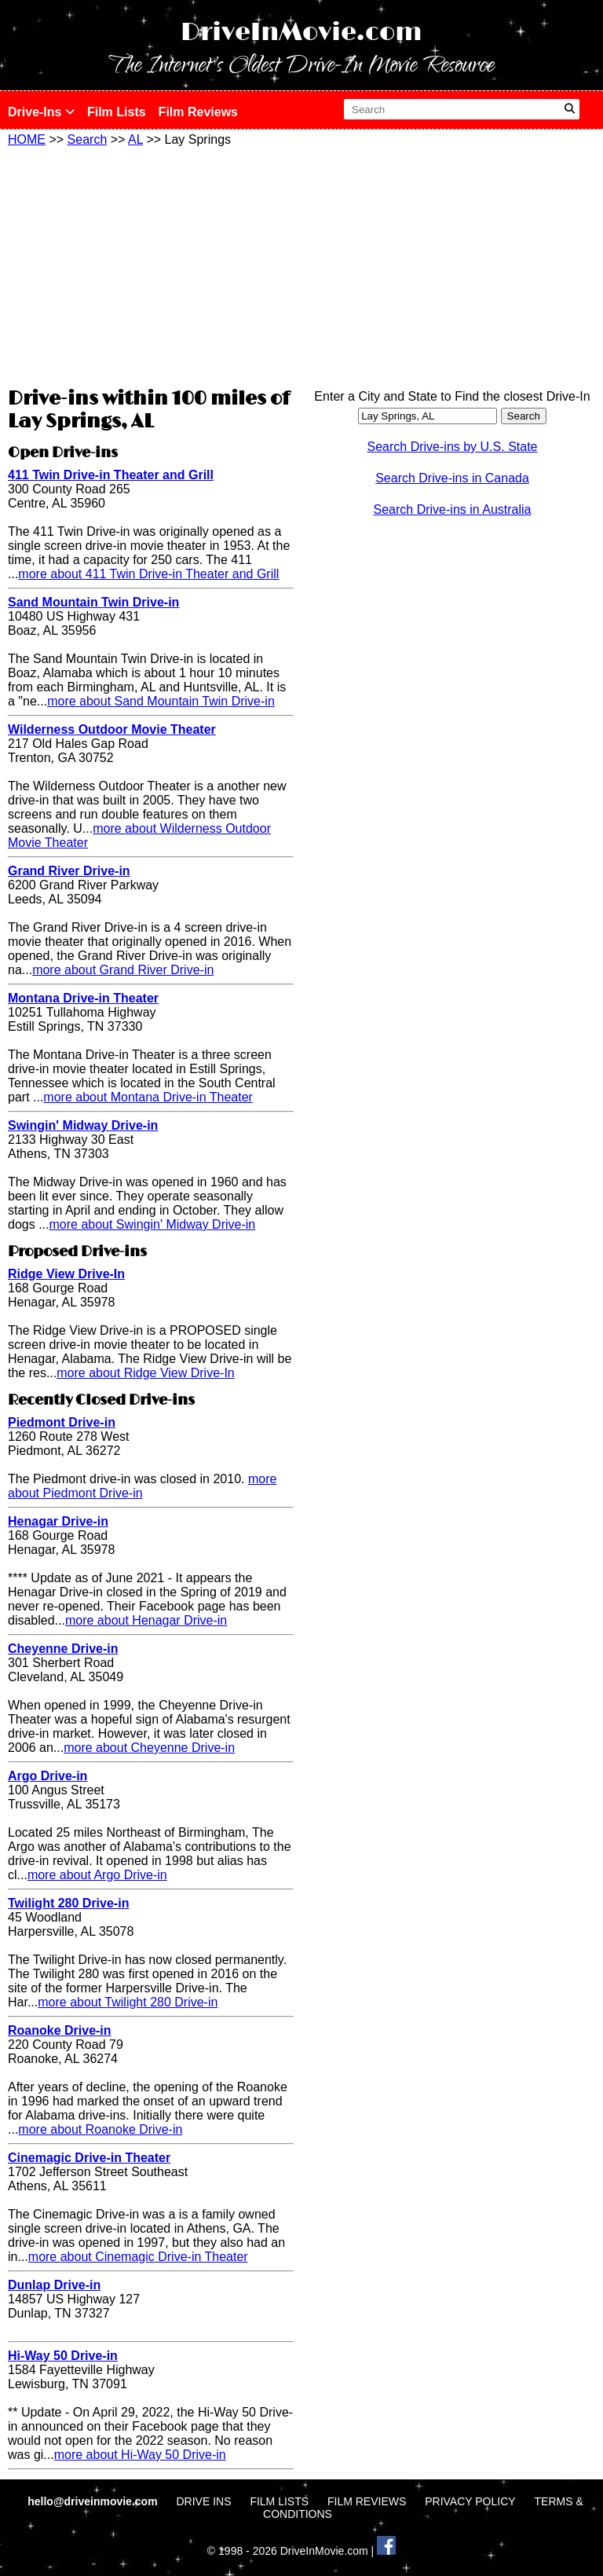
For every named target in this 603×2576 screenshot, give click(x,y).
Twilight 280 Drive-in (68, 1903)
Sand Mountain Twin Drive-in (93, 602)
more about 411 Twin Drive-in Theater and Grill (148, 574)
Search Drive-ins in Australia (453, 509)
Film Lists (116, 112)
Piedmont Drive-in (61, 1422)
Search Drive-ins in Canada (452, 478)
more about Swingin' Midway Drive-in (152, 1224)
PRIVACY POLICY (470, 2501)
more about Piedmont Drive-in (142, 1486)
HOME (27, 139)
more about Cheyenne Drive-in (149, 1747)
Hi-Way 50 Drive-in (63, 2355)
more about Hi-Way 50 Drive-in (140, 2454)
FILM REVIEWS (366, 2501)
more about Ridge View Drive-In (145, 1373)
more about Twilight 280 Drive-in (127, 2002)
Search (88, 139)
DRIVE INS (203, 2501)
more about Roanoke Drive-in (100, 2129)
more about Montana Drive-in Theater (148, 1097)
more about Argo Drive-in (97, 1875)
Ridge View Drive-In (66, 1274)
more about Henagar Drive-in (146, 1620)
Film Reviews (198, 112)
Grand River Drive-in (69, 871)
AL (135, 139)
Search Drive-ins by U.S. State (452, 446)
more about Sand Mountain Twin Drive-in (161, 701)
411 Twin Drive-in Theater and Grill (111, 475)
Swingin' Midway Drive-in (83, 1125)
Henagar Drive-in (58, 1521)
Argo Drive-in (47, 1776)
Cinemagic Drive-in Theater (89, 2157)
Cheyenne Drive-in (63, 1648)
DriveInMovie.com (301, 32)
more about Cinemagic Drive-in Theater (138, 2256)
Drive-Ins (41, 112)
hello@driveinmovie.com (93, 2501)
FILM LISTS (279, 2501)
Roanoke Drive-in (59, 2030)
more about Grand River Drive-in (123, 970)
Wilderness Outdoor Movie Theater (112, 729)
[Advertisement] (151, 265)
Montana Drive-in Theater (83, 998)
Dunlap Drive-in (54, 2285)
